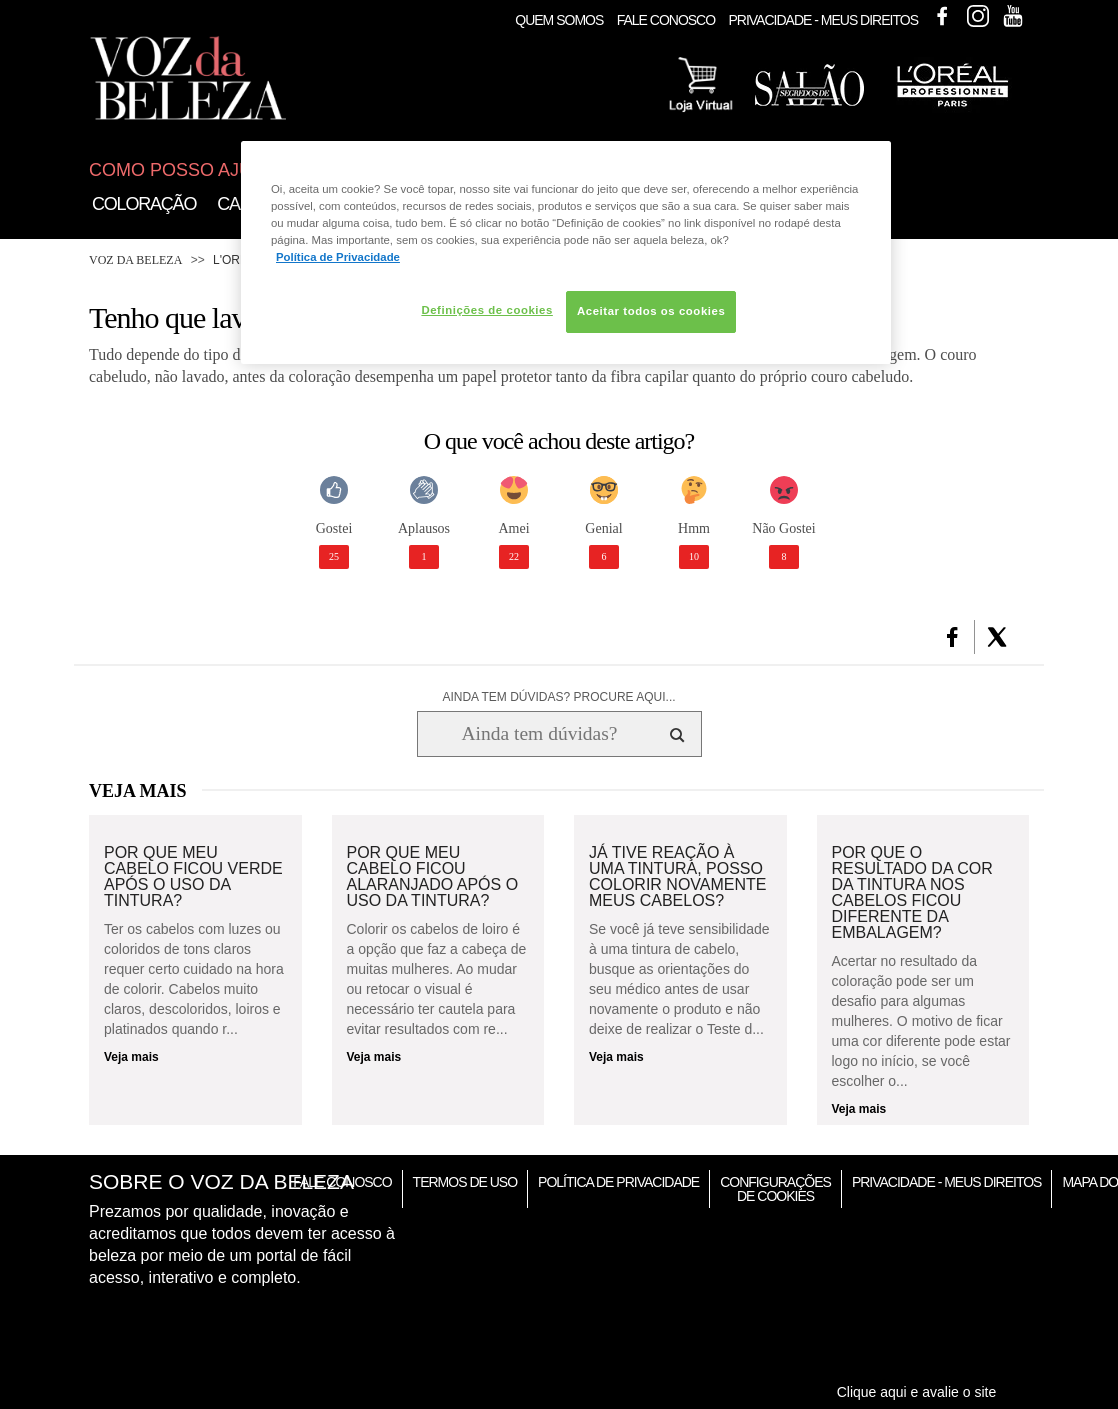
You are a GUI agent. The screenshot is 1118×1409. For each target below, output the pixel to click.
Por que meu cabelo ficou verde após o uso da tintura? (193, 877)
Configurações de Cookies (775, 1189)
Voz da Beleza (135, 260)
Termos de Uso (465, 1182)
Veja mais (131, 1057)
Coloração (144, 204)
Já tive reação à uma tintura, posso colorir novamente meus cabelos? (678, 877)
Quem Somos (559, 20)
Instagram (978, 16)
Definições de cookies (486, 310)
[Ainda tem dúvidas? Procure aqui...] (539, 734)
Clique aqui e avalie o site (917, 1392)
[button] (952, 637)
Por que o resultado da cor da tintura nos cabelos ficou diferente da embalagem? (912, 893)
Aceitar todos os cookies (651, 311)
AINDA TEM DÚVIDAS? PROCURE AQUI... (558, 697)
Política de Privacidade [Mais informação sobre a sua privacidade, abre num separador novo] (338, 257)
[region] (566, 252)
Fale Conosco (666, 20)
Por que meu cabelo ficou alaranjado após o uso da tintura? (433, 877)
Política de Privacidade (618, 1182)
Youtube (1013, 16)
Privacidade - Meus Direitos (823, 20)
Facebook (942, 16)
